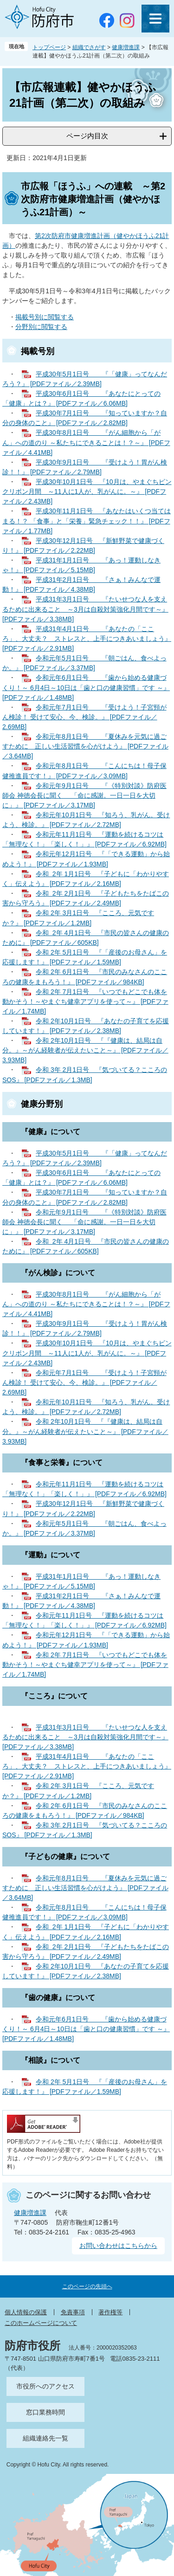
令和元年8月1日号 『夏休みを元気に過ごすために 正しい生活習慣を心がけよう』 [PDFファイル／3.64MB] (85, 746)
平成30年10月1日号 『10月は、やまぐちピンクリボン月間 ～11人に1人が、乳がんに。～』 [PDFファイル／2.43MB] (87, 491)
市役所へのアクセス (45, 2386)
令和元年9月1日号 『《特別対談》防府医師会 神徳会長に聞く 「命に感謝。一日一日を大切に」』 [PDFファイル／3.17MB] (84, 795)
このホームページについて (41, 2322)
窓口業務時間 (45, 2412)
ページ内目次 (87, 136)
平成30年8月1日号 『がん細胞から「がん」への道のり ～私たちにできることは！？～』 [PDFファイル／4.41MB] (86, 442)
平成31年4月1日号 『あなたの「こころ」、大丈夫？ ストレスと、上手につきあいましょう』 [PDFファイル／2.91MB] (86, 638)
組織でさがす (89, 47)
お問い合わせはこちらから (118, 2245)
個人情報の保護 (26, 2312)
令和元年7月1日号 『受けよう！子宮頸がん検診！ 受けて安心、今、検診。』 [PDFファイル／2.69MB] (84, 717)
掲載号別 (37, 351)
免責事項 (73, 2312)
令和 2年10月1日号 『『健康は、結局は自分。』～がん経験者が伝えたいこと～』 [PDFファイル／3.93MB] (85, 1050)
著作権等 (110, 2312)
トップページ (49, 47)
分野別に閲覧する (41, 326)
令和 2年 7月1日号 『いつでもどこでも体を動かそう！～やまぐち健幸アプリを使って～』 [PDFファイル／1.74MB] (85, 1001)
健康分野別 (42, 1104)
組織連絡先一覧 (45, 2438)
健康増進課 (126, 47)
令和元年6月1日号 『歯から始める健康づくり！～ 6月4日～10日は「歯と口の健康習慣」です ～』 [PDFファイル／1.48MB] (86, 687)
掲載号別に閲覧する (44, 317)
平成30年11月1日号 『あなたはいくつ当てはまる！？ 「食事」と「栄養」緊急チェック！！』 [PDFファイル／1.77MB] (86, 520)
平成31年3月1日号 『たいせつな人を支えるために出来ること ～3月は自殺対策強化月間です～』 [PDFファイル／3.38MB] (85, 608)
